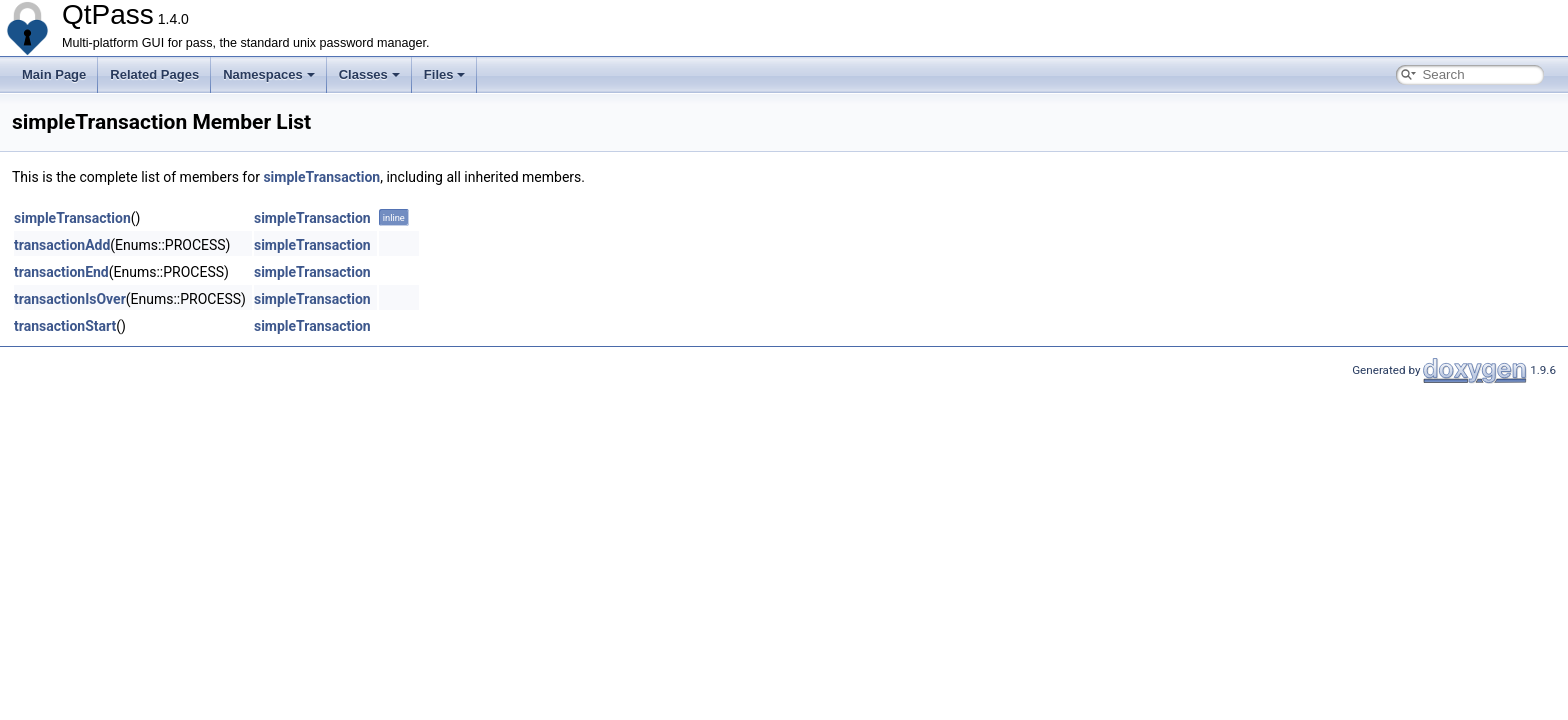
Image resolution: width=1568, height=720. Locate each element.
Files (445, 74)
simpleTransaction (321, 177)
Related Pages (154, 74)
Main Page (54, 74)
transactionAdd (62, 245)
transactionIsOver (70, 299)
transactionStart (65, 326)
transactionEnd (61, 272)
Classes (369, 74)
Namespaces (269, 74)
